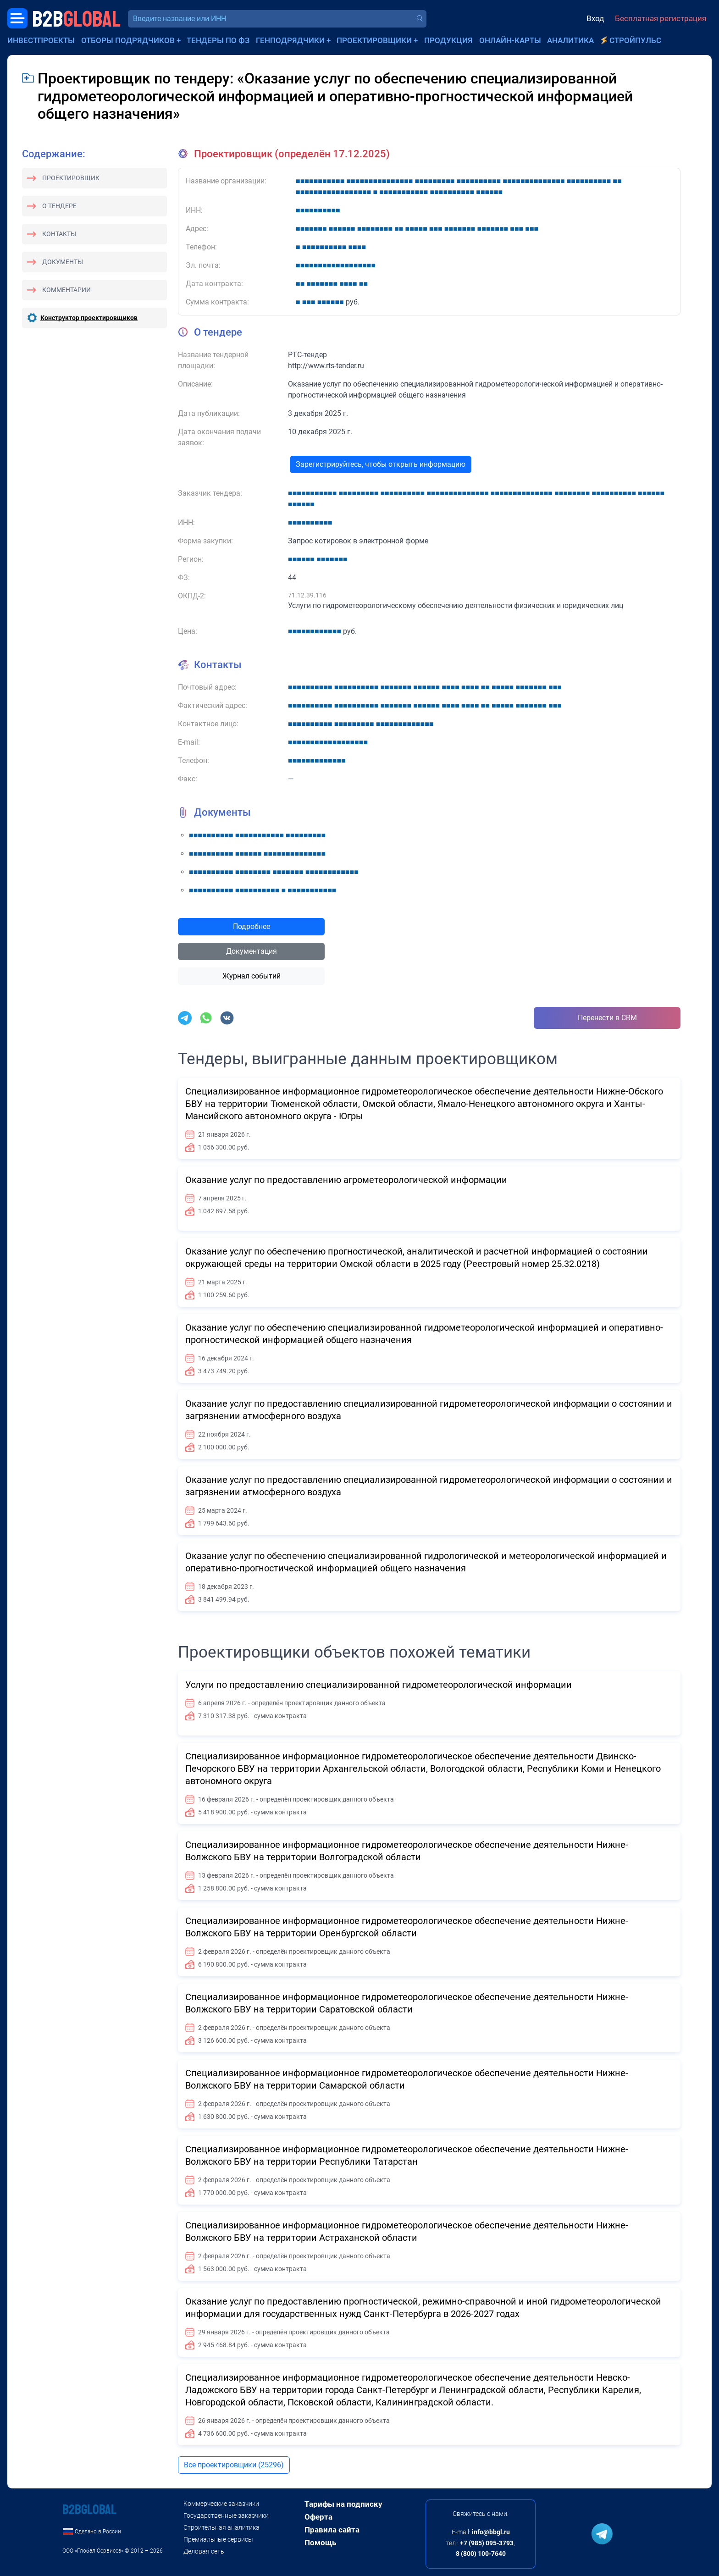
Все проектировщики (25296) (234, 2464)
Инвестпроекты (41, 40)
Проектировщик (71, 178)
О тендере (59, 206)
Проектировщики (374, 40)
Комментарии (66, 289)
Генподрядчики (290, 40)
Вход (595, 18)
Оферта (318, 2516)
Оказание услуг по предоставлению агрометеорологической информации (346, 1179)
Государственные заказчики (226, 2515)
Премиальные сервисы (218, 2539)
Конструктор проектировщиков (89, 317)
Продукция (448, 40)
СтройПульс (635, 40)
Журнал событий (251, 976)
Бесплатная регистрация (660, 18)
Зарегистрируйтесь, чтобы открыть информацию (380, 464)
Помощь (320, 2542)
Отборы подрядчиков (128, 40)
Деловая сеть (203, 2551)
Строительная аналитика (221, 2527)
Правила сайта (332, 2529)
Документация (251, 951)
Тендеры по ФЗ (218, 40)
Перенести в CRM (607, 1017)
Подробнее (251, 926)
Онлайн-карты (510, 40)
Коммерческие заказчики (221, 2503)
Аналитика (570, 40)
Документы (62, 261)
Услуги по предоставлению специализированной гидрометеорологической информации (378, 1684)
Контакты (59, 234)
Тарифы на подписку (343, 2504)
